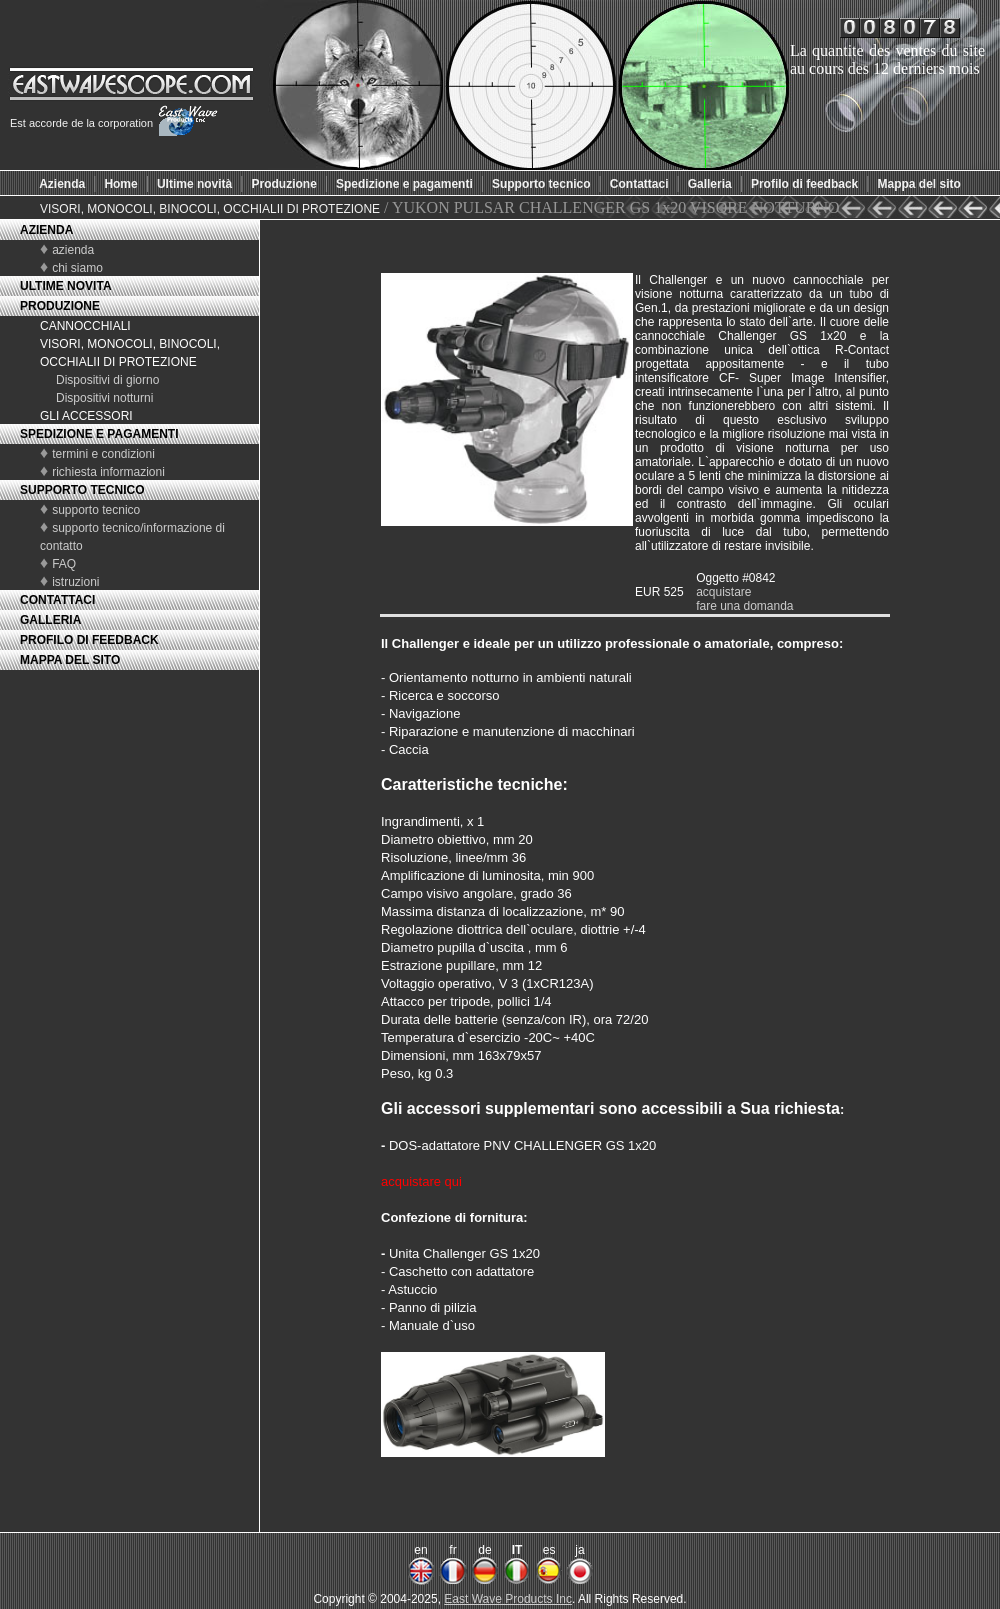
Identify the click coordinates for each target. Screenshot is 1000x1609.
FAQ (64, 564)
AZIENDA (46, 230)
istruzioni (75, 582)
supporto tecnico (96, 510)
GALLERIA (50, 620)
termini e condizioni (103, 454)
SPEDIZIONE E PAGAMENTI (99, 434)
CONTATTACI (57, 600)
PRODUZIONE (60, 306)
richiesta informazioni (108, 472)
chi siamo (77, 268)
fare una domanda (744, 606)
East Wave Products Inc (508, 1599)
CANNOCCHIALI (85, 326)
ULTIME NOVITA (66, 286)
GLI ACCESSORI (86, 416)
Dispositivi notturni (104, 398)
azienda (73, 250)
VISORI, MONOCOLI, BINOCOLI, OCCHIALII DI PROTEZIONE (210, 209)
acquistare (723, 592)
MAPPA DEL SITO (70, 660)
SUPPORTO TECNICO (82, 490)
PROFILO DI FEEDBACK (89, 640)
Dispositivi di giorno (107, 380)
